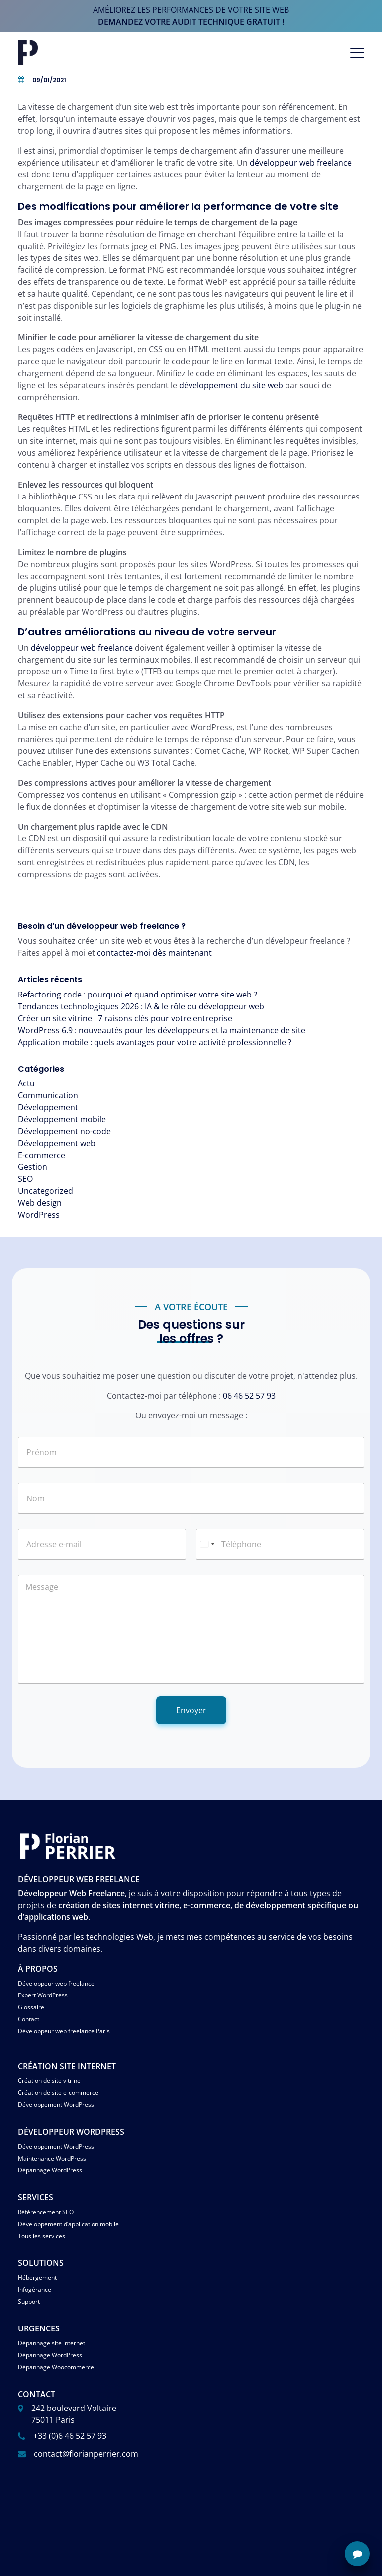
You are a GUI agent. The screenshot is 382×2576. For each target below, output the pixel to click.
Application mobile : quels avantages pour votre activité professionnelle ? (154, 1042)
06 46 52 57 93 (249, 1395)
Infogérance (34, 2289)
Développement (48, 1107)
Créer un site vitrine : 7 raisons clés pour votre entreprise (125, 1018)
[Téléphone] (280, 1544)
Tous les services (41, 2236)
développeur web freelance (301, 162)
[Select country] (207, 1544)
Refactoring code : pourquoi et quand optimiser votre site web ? (137, 994)
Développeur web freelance (56, 1983)
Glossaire (31, 2007)
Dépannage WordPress (50, 2170)
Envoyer (191, 1710)
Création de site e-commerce (58, 2092)
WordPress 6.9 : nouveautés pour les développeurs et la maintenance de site (161, 1030)
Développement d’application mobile (68, 2224)
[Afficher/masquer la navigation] (357, 53)
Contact (28, 2019)
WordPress (39, 1214)
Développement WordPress (56, 2104)
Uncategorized (45, 1190)
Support (29, 2301)
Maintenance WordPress (52, 2158)
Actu (26, 1083)
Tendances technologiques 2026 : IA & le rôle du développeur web (141, 1006)
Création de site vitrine (49, 2081)
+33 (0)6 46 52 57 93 (69, 2435)
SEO (25, 1178)
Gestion (32, 1167)
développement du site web (231, 385)
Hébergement (37, 2277)
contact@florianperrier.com (86, 2453)
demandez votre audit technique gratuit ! (191, 21)
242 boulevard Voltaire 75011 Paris (73, 2414)
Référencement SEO (46, 2212)
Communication (48, 1095)
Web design (40, 1202)
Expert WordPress (43, 1995)
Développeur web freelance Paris (64, 2031)
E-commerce (41, 1155)
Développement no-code (64, 1131)
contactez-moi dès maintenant (154, 952)
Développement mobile (62, 1119)
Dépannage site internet (51, 2343)
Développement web (57, 1143)
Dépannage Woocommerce (56, 2367)
